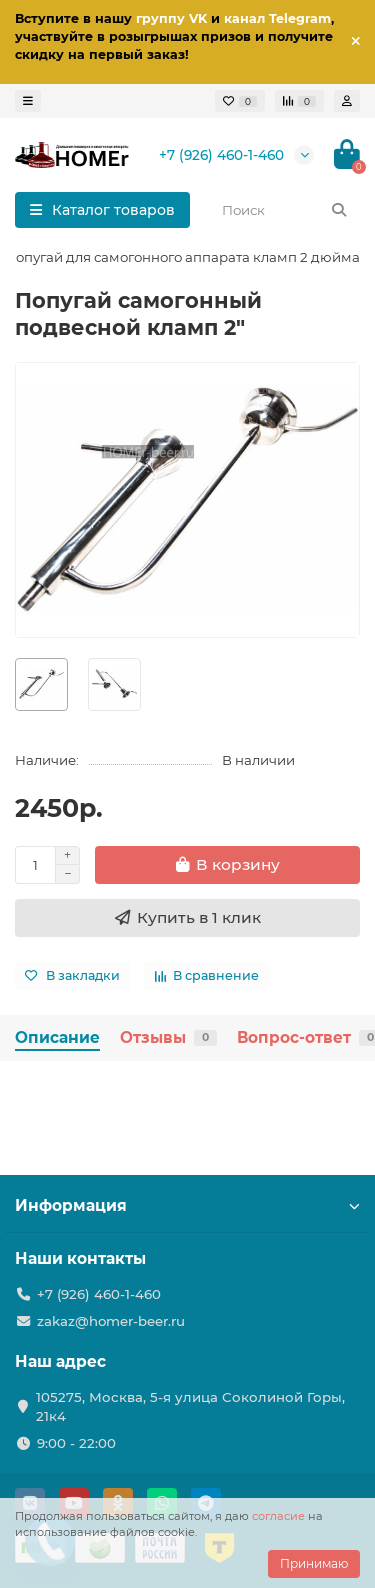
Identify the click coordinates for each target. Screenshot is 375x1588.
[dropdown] (28, 101)
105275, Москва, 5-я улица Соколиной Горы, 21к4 (190, 1406)
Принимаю (314, 1563)
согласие (278, 1516)
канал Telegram (277, 18)
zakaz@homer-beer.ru (111, 1321)
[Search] (285, 210)
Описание (57, 1037)
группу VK (171, 18)
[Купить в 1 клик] (187, 918)
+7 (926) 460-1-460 (221, 155)
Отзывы (168, 1037)
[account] (347, 101)
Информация (187, 1205)
